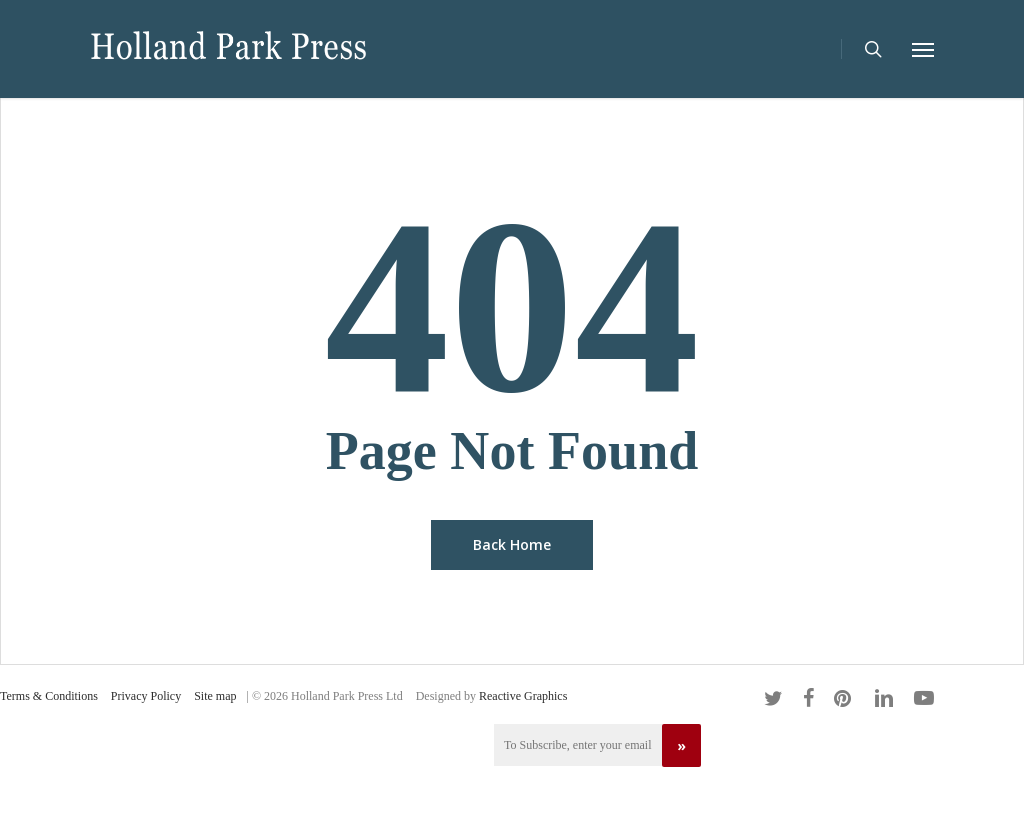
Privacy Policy (146, 696)
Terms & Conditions (49, 696)
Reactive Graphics (523, 696)
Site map (215, 696)
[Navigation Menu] (923, 49)
